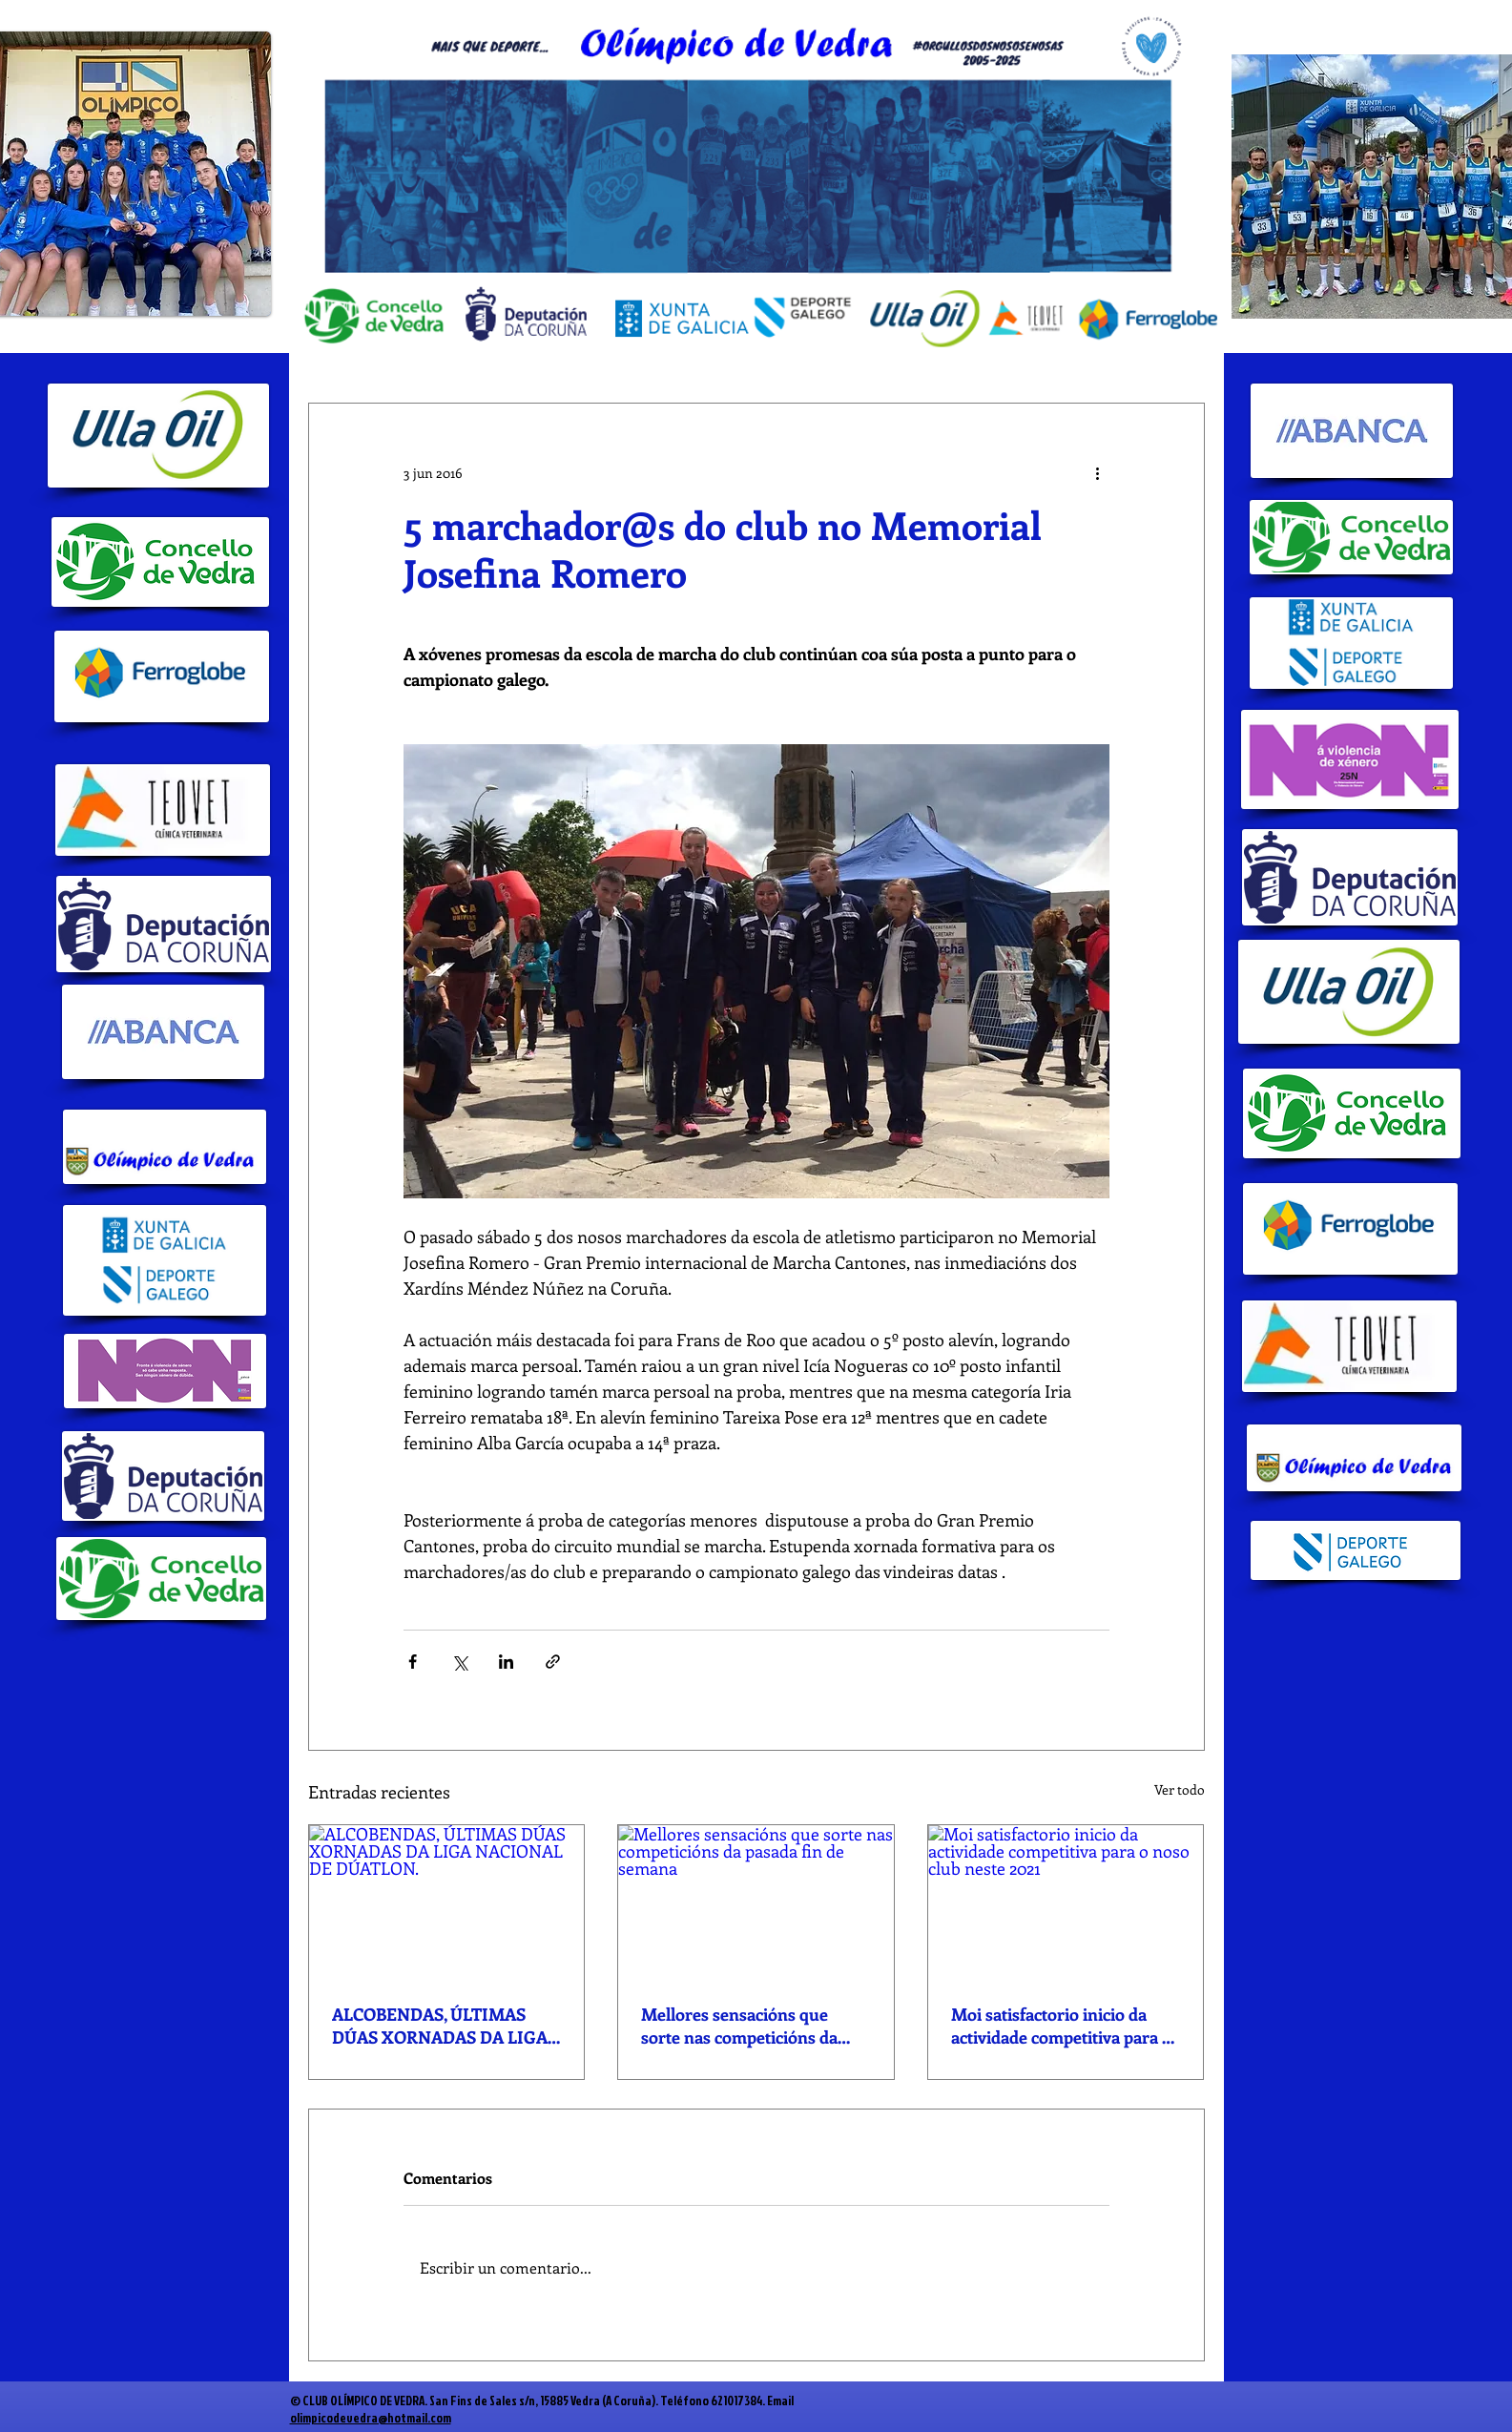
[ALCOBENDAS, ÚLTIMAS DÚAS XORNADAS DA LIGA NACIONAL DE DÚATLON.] (447, 1902)
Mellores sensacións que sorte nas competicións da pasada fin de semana (739, 2025)
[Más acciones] (1098, 472)
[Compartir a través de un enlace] (553, 1662)
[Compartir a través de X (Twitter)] (459, 1662)
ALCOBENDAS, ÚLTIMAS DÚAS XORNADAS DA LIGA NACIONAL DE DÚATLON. (440, 2025)
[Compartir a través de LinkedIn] (506, 1662)
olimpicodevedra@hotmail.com (370, 2417)
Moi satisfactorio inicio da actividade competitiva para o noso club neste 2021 (1061, 2025)
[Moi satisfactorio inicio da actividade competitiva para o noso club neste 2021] (1066, 1902)
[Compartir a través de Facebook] (413, 1662)
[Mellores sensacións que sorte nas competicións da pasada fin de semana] (756, 1902)
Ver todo (1179, 1789)
